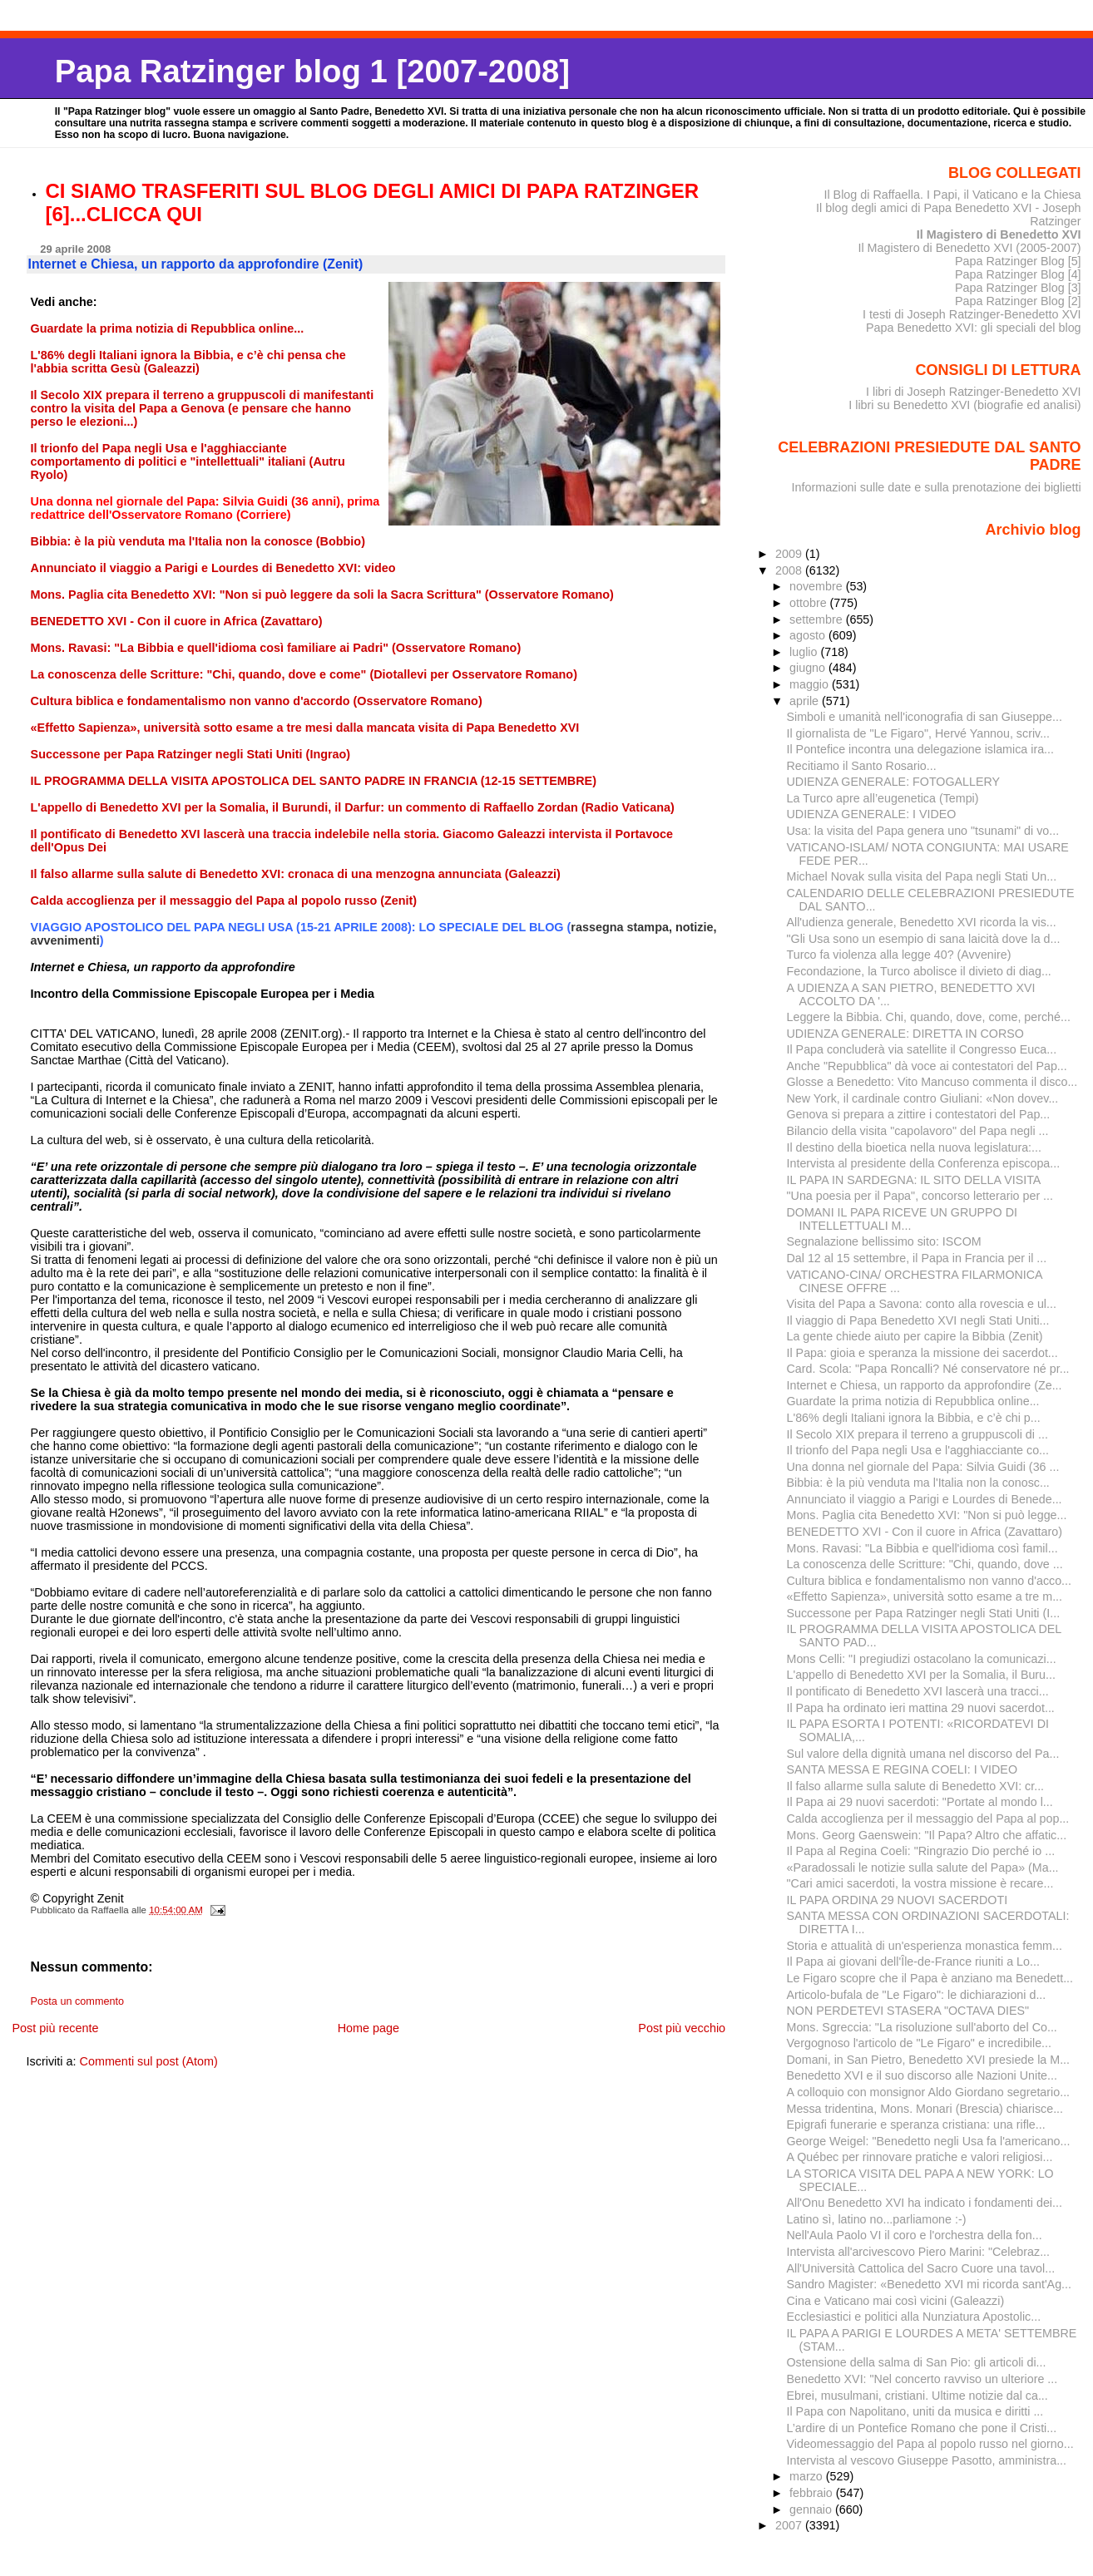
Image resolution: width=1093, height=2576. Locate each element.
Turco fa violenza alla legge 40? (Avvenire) (899, 954)
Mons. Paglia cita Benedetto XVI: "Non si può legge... (927, 1515)
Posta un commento (78, 2001)
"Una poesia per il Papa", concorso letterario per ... (920, 1195)
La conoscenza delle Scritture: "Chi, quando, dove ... (925, 1564)
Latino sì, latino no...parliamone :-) (877, 2219)
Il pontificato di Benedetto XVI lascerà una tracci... (918, 1691)
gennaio (812, 2509)
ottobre (809, 602)
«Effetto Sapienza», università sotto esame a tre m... (925, 1596)
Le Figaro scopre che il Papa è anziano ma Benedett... (930, 1978)
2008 (790, 570)
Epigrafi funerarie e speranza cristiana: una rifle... (916, 2124)
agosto (808, 635)
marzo (807, 2476)
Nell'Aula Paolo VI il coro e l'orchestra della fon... (914, 2235)
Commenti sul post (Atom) (149, 2061)
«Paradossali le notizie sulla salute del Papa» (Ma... (923, 1867)
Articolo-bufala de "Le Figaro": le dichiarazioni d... (916, 1994)
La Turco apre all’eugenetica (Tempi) (883, 798)
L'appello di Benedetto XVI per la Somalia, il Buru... (921, 1674)
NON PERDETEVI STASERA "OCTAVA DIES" (908, 2010)
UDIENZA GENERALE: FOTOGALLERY (894, 781)
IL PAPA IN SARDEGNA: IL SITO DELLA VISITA (914, 1180)
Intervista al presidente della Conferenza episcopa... (924, 1163)
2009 (790, 553)
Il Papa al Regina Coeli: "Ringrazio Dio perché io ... (921, 1851)
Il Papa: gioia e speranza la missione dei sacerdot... (922, 1353)
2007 (790, 2525)
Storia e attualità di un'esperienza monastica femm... (924, 1945)
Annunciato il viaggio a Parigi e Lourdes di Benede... (924, 1499)
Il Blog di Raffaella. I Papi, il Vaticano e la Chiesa (952, 194)
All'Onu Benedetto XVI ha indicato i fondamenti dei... (924, 2202)
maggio (810, 684)
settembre (817, 619)
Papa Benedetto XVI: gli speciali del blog (973, 327)
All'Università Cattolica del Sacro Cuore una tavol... (921, 2268)
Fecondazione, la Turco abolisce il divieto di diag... (919, 971)
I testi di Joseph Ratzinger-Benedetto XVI (972, 314)
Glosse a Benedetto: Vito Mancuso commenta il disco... (932, 1081)
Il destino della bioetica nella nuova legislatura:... (914, 1147)
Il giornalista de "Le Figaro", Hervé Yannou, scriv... (919, 733)
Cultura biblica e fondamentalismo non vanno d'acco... (929, 1580)
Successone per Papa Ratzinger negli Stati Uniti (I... (924, 1613)
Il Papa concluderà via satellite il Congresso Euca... (922, 1049)
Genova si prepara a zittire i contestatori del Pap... (919, 1114)
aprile (805, 701)
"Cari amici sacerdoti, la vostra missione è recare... (920, 1883)
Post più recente (55, 2028)
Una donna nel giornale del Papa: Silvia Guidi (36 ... (923, 1466)
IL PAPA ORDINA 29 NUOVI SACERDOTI (897, 1900)
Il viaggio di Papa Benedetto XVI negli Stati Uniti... (918, 1320)
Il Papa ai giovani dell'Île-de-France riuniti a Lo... (913, 1961)
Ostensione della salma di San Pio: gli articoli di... (916, 2362)
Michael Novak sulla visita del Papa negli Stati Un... (922, 876)
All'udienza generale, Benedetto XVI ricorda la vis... (921, 922)
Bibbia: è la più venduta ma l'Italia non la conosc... (918, 1482)
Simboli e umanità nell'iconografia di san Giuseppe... (924, 716)
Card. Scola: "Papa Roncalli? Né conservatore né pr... (928, 1368)
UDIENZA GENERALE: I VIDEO (872, 814)
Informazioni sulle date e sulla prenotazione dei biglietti (936, 487)
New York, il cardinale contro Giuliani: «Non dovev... (923, 1098)
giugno (808, 667)
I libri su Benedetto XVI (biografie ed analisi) (964, 405)
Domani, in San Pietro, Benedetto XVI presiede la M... (929, 2059)
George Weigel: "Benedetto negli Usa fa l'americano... (929, 2141)
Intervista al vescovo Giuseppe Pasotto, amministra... (927, 2460)
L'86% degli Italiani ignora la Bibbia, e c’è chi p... (914, 1417)
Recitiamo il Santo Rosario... (862, 765)
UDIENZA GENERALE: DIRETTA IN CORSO (905, 1033)
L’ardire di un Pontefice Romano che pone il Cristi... (922, 2428)
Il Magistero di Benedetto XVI (999, 234)
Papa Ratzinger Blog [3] (1018, 287)
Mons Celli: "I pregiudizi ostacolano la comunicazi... (921, 1659)
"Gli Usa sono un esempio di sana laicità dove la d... (924, 938)
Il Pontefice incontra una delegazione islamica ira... (921, 749)
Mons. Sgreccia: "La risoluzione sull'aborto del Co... (922, 2027)
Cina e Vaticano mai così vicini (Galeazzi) (896, 2300)
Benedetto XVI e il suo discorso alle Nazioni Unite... (922, 2075)
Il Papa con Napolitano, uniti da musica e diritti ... (915, 2411)
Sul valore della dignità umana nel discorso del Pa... (923, 1753)
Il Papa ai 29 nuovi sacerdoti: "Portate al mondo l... (920, 1802)
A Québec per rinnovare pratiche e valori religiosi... (920, 2157)
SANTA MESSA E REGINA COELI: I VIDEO (902, 1769)
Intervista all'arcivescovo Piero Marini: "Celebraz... (919, 2251)
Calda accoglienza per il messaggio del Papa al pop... (928, 1818)
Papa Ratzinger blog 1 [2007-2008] (312, 71)
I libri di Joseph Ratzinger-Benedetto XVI (973, 391)
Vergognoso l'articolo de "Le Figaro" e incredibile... (919, 2043)
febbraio (812, 2493)
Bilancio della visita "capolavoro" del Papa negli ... (918, 1130)
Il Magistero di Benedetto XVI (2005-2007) (969, 247)
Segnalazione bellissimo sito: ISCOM (884, 1241)
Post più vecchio (681, 2028)
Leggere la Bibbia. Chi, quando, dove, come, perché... (929, 1017)
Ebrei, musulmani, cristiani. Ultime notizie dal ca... (917, 2395)
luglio (804, 652)
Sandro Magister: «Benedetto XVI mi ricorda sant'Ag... (929, 2284)
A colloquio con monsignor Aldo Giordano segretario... (929, 2092)
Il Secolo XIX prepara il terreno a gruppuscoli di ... (917, 1434)
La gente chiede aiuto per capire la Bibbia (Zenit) (915, 1336)
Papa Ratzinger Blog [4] (1018, 274)
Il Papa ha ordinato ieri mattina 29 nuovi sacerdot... (921, 1708)
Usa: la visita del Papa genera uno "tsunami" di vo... (923, 830)
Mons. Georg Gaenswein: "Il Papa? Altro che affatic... (927, 1835)
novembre (817, 586)
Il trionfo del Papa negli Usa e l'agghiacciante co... (918, 1450)
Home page (368, 2028)
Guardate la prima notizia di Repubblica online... (913, 1401)
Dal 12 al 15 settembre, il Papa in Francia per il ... (917, 1258)
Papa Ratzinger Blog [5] (1018, 261)
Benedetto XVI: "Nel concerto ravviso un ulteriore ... (922, 2379)
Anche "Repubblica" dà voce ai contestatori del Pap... (927, 1066)
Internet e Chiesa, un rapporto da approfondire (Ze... (924, 1385)
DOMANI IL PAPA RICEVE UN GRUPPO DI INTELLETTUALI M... (902, 1219)
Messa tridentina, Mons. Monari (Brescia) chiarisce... (925, 2108)
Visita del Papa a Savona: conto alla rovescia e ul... (921, 1303)
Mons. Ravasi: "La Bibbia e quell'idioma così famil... (922, 1548)
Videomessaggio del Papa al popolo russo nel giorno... (930, 2443)
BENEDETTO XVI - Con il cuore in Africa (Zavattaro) (924, 1531)
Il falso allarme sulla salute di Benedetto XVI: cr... (916, 1786)
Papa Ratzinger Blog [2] (1018, 301)
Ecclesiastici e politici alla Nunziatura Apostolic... (914, 2316)
